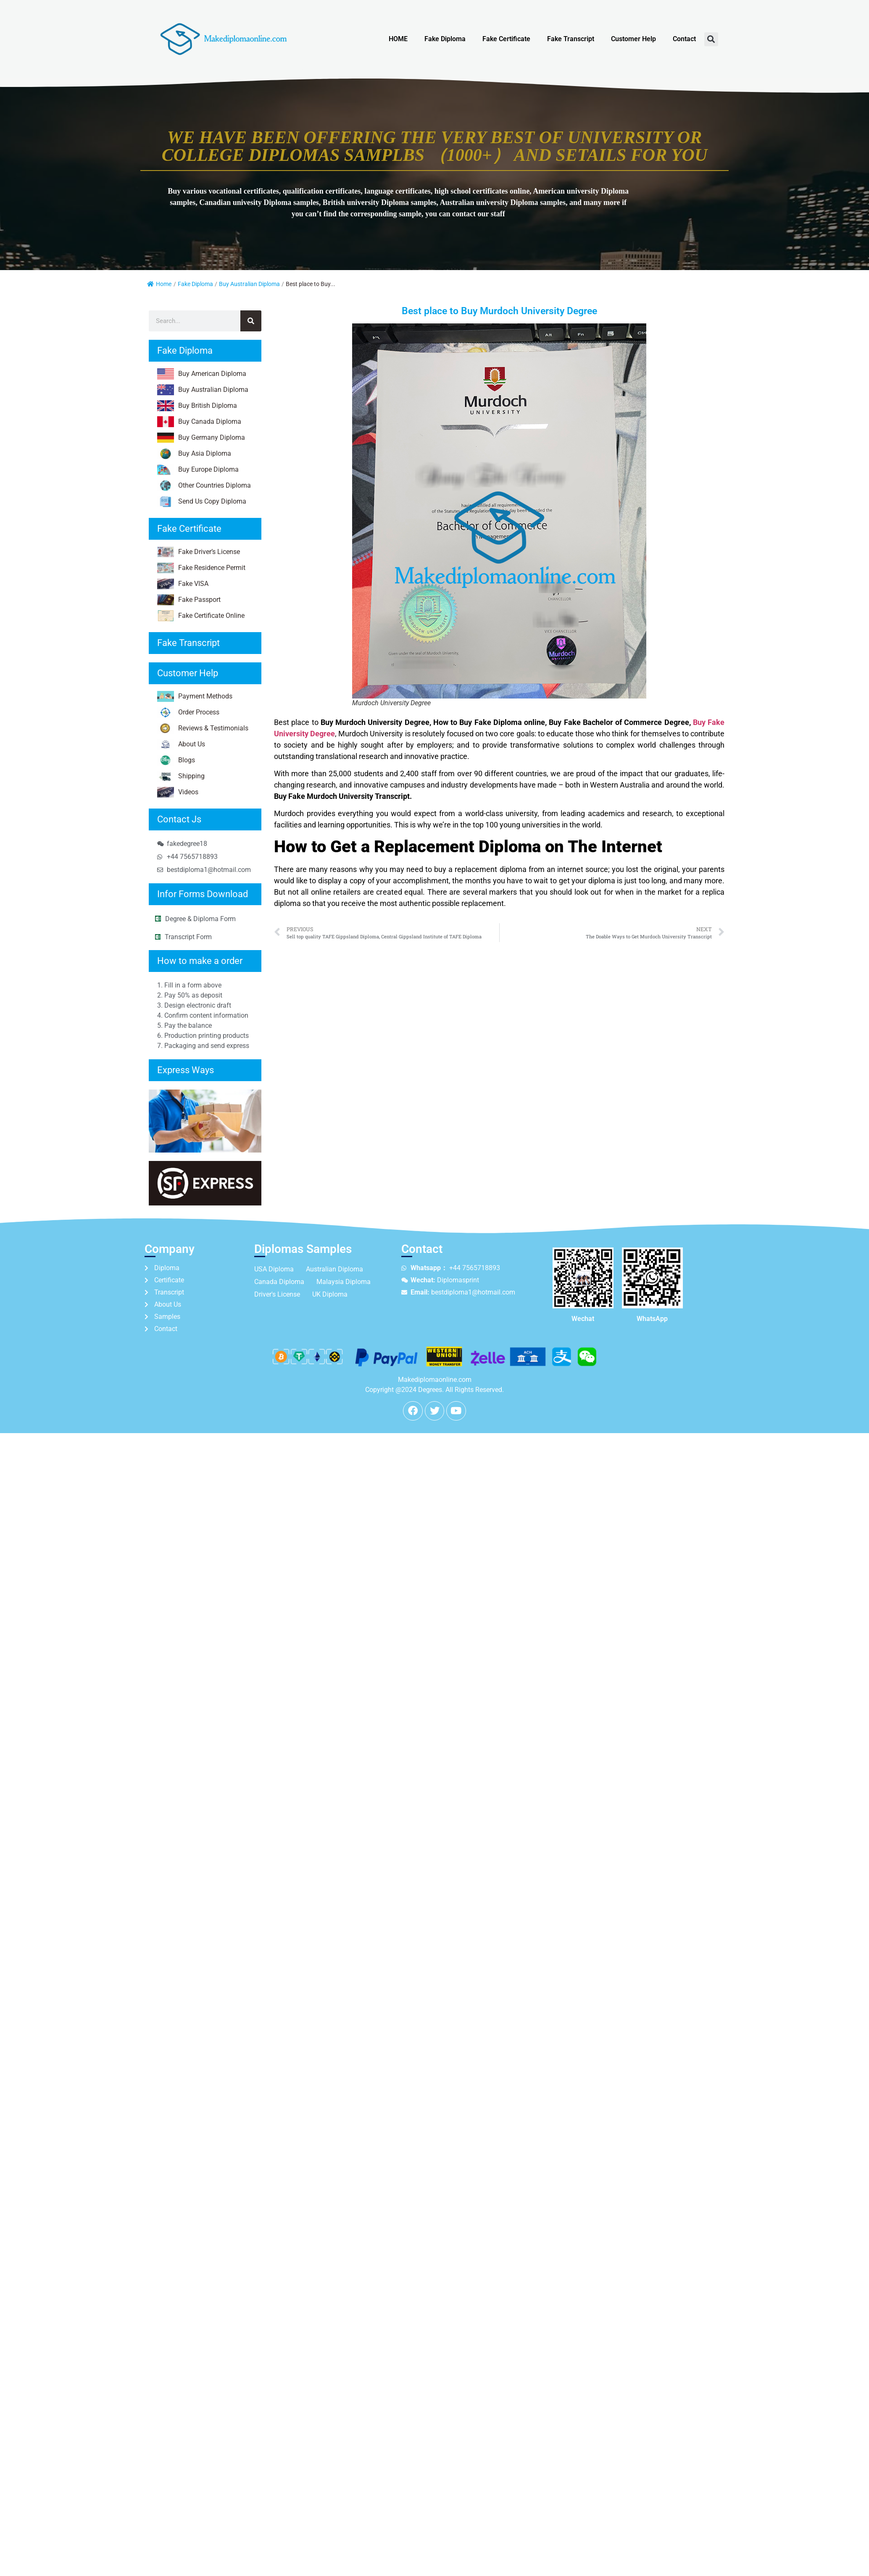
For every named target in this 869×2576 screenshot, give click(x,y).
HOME (398, 39)
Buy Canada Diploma (199, 421)
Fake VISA (182, 583)
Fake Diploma (445, 39)
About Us (181, 744)
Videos (177, 792)
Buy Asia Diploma (194, 453)
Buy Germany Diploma (201, 437)
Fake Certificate (506, 39)
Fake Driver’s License (198, 551)
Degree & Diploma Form (200, 919)
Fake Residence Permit (201, 567)
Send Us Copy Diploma (201, 501)
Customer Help (633, 39)
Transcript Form (188, 937)
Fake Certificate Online (201, 615)
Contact (684, 39)
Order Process (188, 712)
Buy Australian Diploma (249, 284)
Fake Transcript (570, 39)
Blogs (176, 760)
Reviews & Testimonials (202, 728)
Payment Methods (194, 696)
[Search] (250, 320)
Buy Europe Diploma (198, 469)
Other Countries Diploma (204, 485)
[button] (711, 39)
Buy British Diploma (197, 405)
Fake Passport (189, 599)
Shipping (181, 776)
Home (159, 284)
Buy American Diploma (201, 373)
